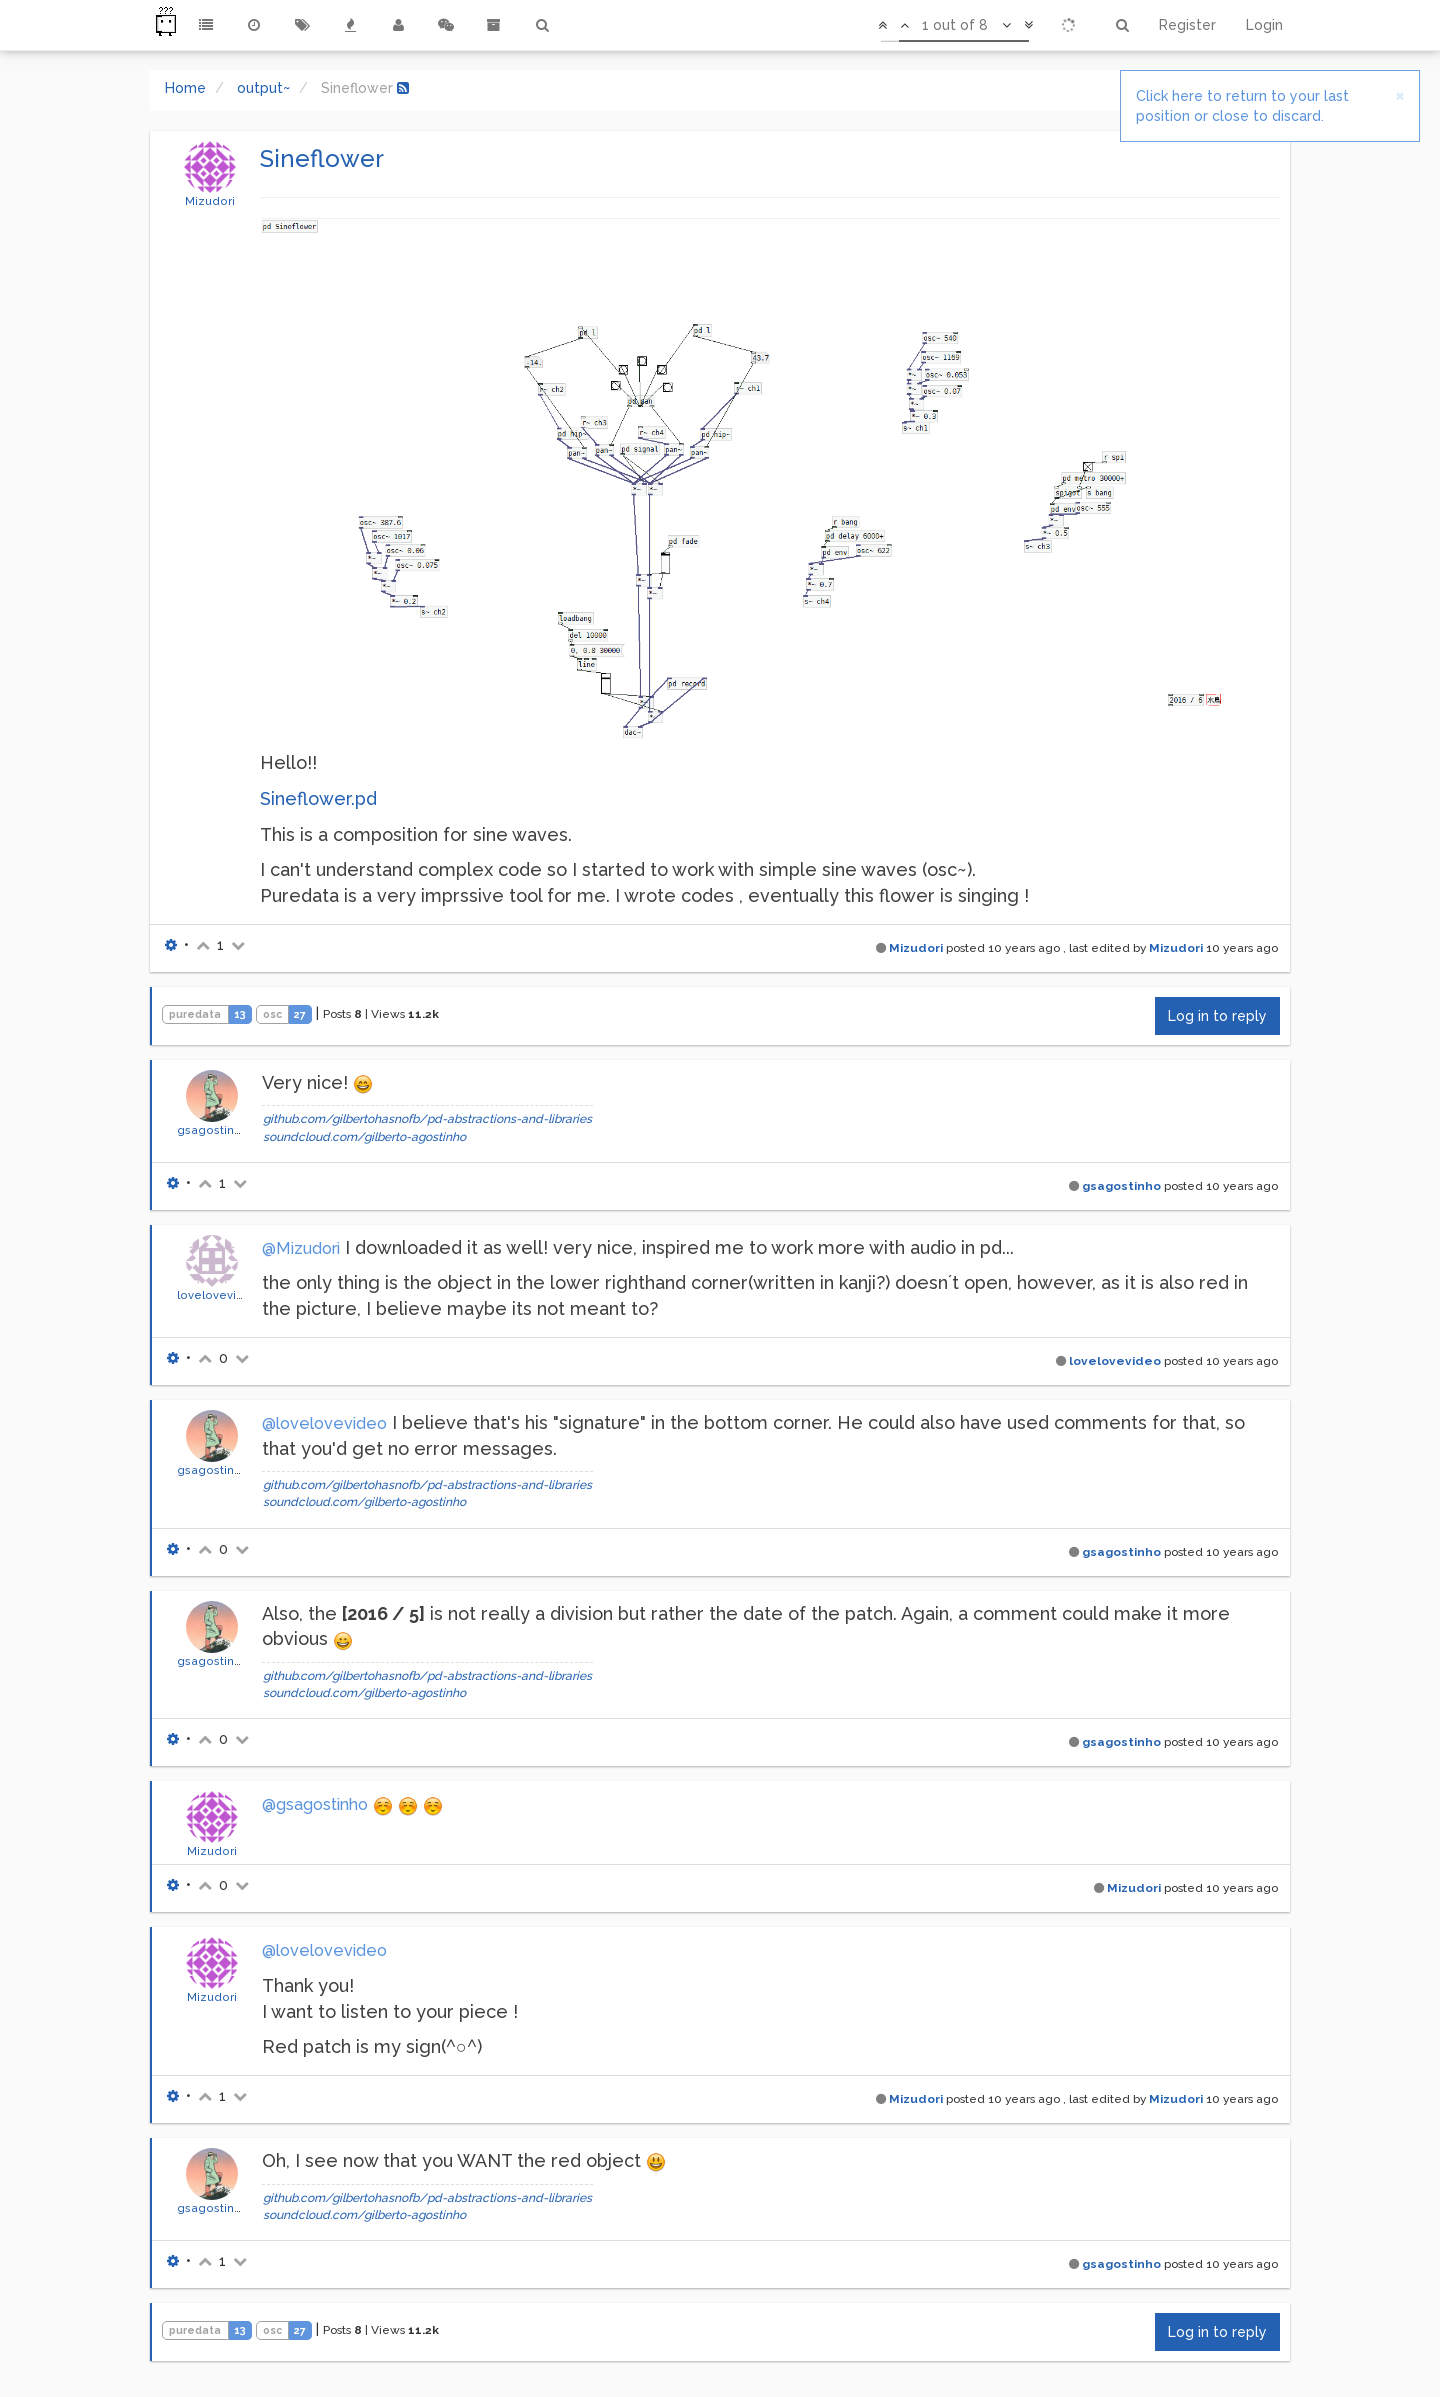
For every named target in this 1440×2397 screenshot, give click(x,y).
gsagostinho (213, 1130)
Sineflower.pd (318, 798)
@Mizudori (301, 1248)
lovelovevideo (218, 1295)
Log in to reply (1217, 1016)
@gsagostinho (315, 1804)
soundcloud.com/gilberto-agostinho (364, 1137)
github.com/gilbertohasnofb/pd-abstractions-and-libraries (427, 1119)
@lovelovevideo (324, 1423)
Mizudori (210, 201)
